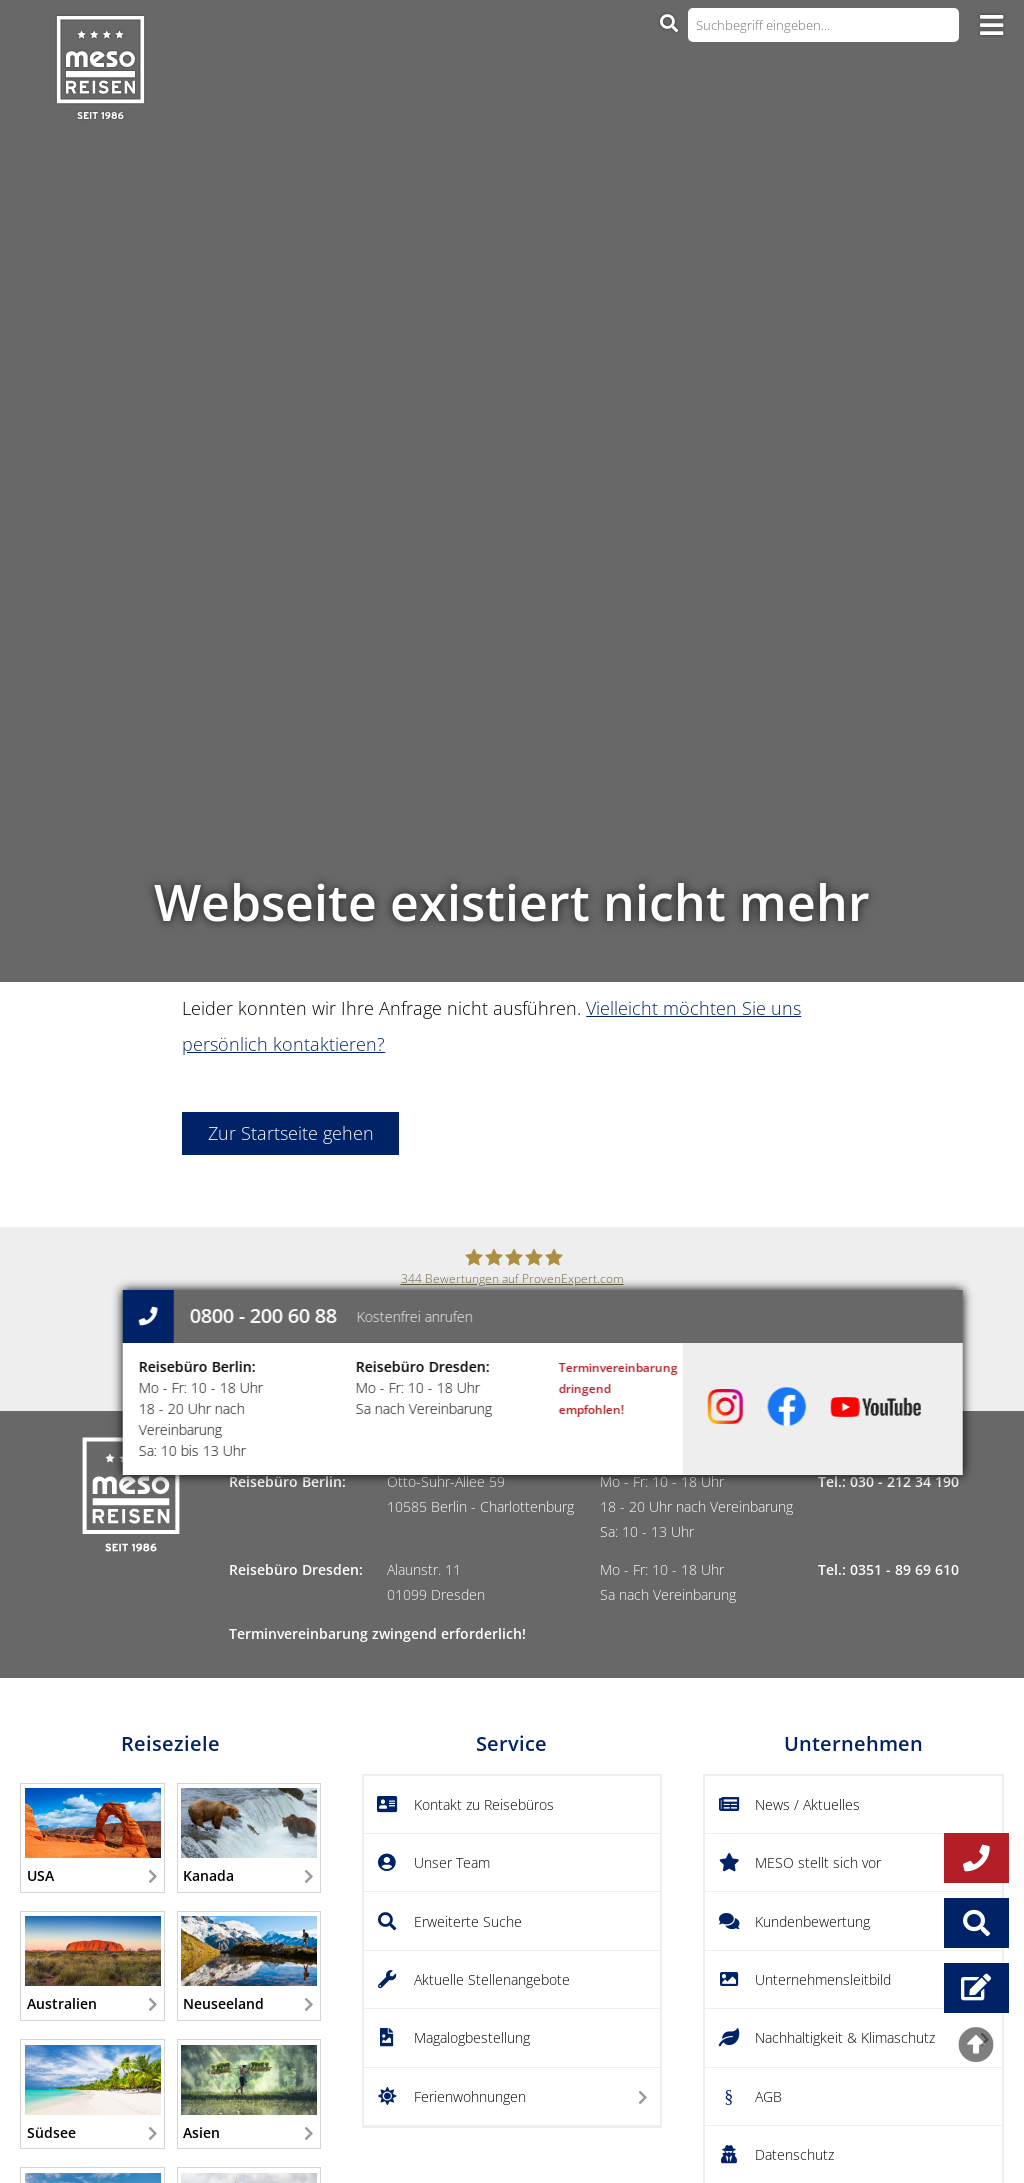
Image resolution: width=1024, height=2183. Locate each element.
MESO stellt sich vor (818, 1862)
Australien (93, 1964)
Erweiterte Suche (468, 1921)
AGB (768, 2096)
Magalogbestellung (472, 2037)
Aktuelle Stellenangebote (492, 1979)
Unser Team (452, 1862)
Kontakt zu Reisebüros (484, 1804)
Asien (249, 2093)
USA (93, 1836)
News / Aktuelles (807, 1804)
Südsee (93, 2093)
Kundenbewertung (812, 1921)
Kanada (249, 1836)
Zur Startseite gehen (291, 1133)
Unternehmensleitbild (823, 1979)
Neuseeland (249, 1964)
